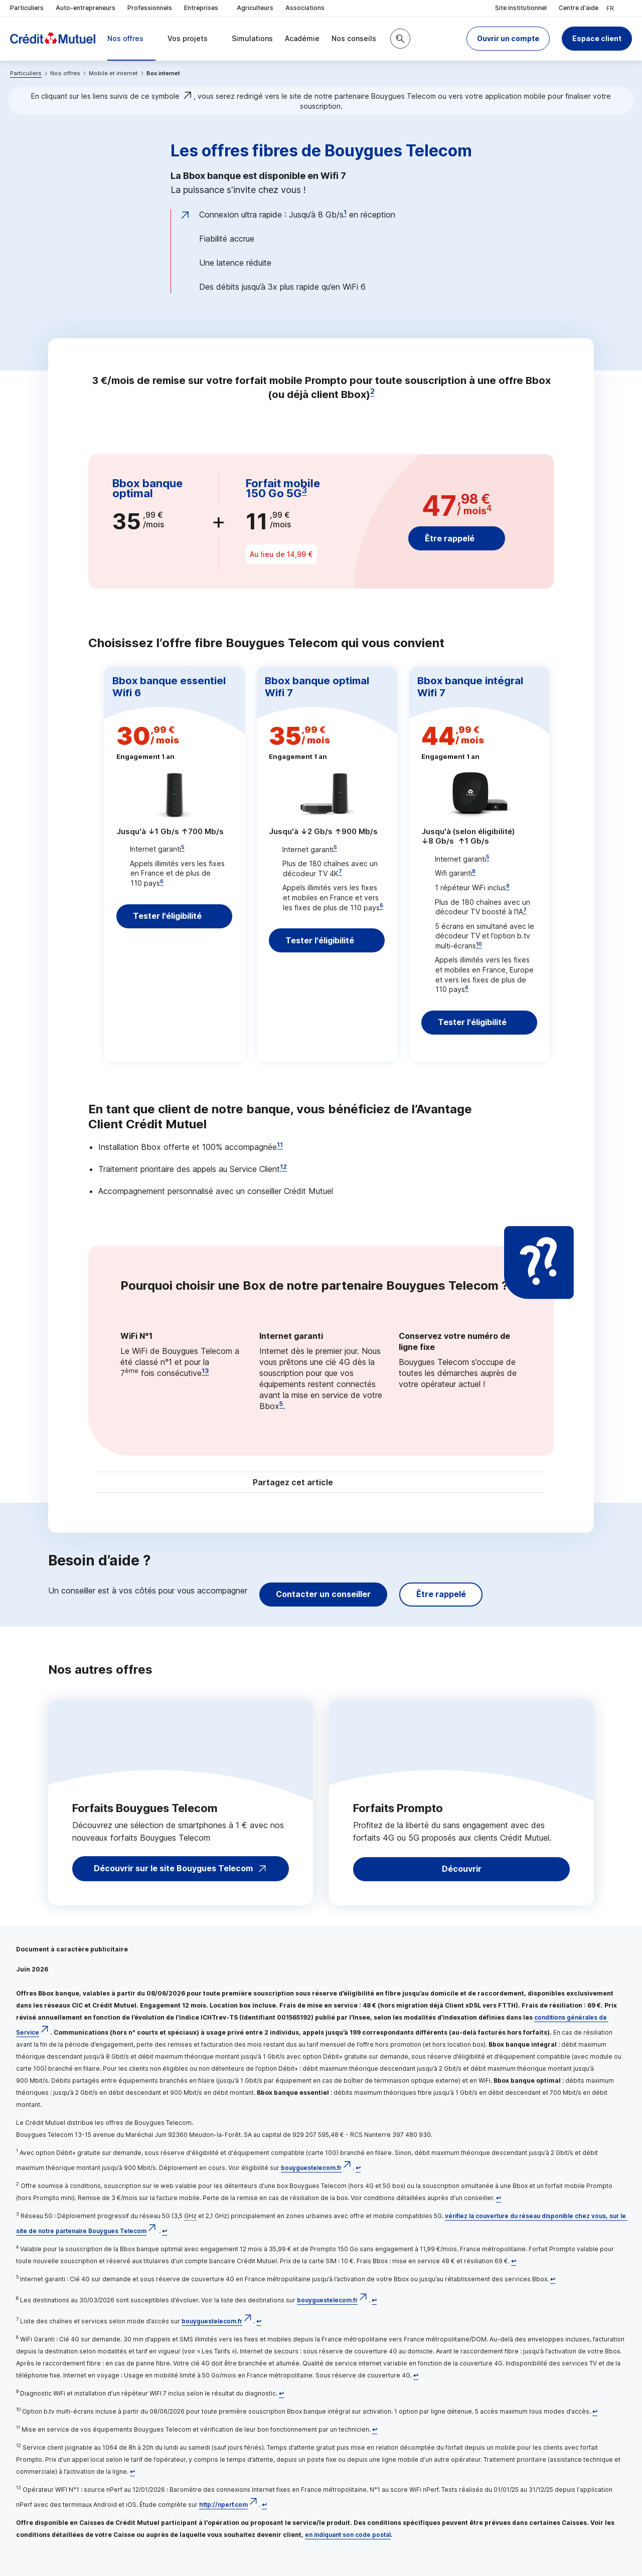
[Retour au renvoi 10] (594, 2418)
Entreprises (204, 8)
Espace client (596, 38)
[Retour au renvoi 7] (258, 2328)
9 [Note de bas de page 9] (508, 886)
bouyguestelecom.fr (311, 2174)
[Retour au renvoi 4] (513, 2268)
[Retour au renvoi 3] (164, 2238)
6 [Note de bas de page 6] (162, 881)
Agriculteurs (255, 8)
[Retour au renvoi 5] (552, 2286)
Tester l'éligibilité (168, 919)
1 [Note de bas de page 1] (345, 212)
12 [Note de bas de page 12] (283, 1173)
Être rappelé (449, 538)
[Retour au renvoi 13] (264, 2511)
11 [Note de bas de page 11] (280, 1151)
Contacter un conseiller (323, 1601)
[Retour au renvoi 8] (415, 2382)
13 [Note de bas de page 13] (205, 1377)
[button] (508, 39)
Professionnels (149, 8)
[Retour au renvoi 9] (281, 2400)
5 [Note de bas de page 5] (183, 847)
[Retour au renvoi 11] (374, 2436)
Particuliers (27, 8)
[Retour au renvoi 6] (374, 2307)
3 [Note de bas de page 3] (304, 490)
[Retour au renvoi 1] (358, 2174)
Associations (305, 8)
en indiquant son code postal (348, 2541)
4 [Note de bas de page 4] (489, 508)
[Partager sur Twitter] (359, 1490)
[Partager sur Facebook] (383, 1490)
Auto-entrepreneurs (85, 8)
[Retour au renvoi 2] (498, 2205)
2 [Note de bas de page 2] (372, 391)
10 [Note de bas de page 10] (479, 944)
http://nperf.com (223, 2511)
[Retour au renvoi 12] (132, 2478)
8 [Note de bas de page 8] (473, 871)
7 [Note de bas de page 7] (340, 871)
